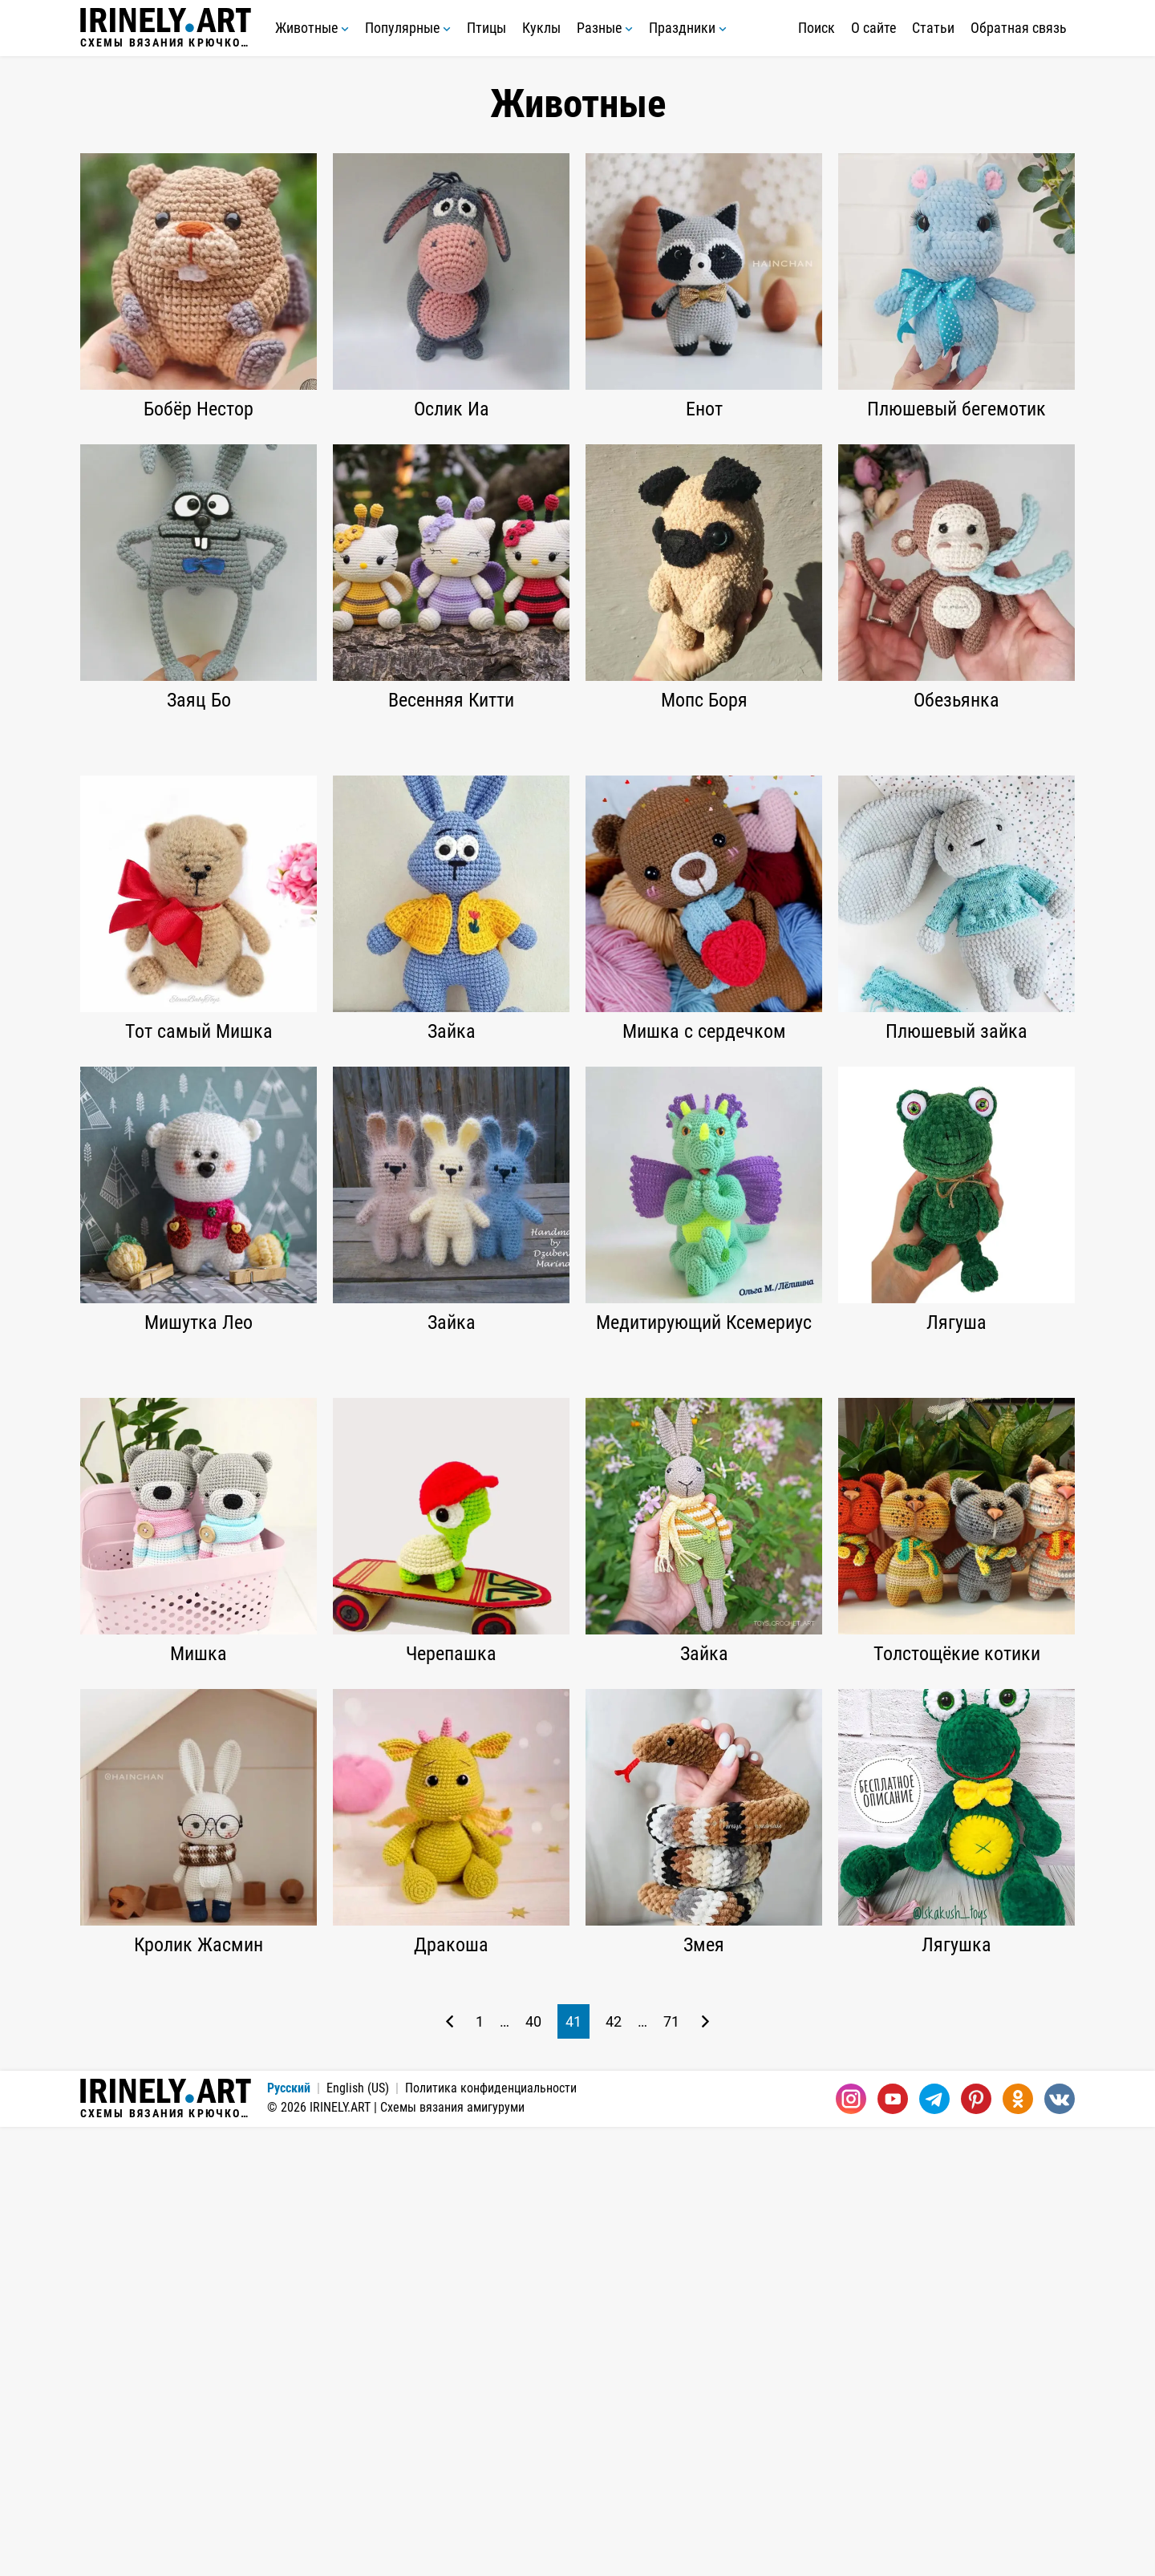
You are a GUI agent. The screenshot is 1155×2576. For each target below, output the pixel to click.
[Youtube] (892, 2548)
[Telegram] (934, 2548)
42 (614, 2470)
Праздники (688, 27)
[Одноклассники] (1018, 2548)
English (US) (357, 2537)
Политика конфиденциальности (491, 2537)
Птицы (486, 27)
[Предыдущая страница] (450, 2470)
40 (533, 2470)
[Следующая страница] (705, 2470)
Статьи (933, 27)
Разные (605, 27)
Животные (312, 27)
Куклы (541, 27)
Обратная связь (1019, 27)
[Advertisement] (577, 855)
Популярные (408, 27)
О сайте (873, 27)
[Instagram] (851, 2548)
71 (671, 2470)
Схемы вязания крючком (165, 28)
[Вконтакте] (1059, 2548)
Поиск (816, 27)
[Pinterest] (976, 2548)
